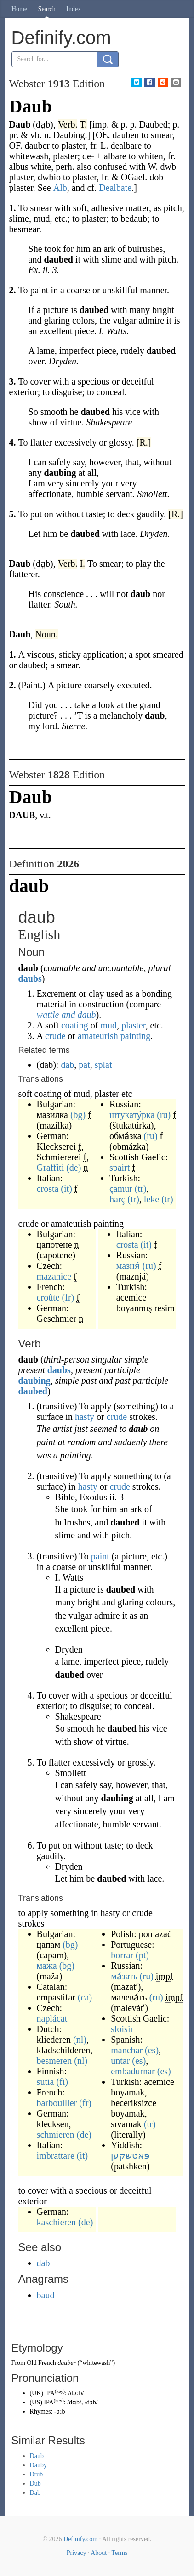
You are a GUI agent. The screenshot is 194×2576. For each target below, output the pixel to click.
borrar (122, 1955)
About (99, 2552)
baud (46, 2295)
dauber (66, 2362)
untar (120, 2061)
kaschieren (56, 2222)
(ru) (164, 1115)
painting (135, 1036)
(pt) (142, 1955)
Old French (41, 2362)
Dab (35, 2492)
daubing (34, 1380)
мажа (47, 1966)
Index (73, 9)
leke (151, 1199)
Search (47, 9)
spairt (119, 1167)
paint (100, 1556)
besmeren (54, 2061)
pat (84, 1065)
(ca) (85, 1997)
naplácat (52, 2018)
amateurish (98, 1036)
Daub (37, 2456)
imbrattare (55, 2156)
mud (108, 1025)
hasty (84, 1417)
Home (19, 9)
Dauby (38, 2465)
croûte (48, 1297)
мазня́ (128, 1266)
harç (117, 1199)
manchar (127, 2050)
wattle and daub (66, 1015)
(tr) (141, 1189)
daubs (30, 978)
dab (67, 1065)
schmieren (55, 2134)
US (36, 2402)
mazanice (54, 1276)
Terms (119, 2552)
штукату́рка (131, 1115)
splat (103, 1065)
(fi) (62, 2082)
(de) (73, 1167)
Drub (36, 2474)
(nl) (79, 2039)
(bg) (78, 1115)
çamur (120, 1189)
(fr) (68, 1297)
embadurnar (133, 2071)
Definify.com (80, 2539)
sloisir (122, 2029)
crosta (48, 1189)
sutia (45, 2082)
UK (36, 2393)
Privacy (76, 2552)
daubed (32, 1391)
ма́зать (124, 1976)
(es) (152, 2050)
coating (74, 1025)
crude (55, 1036)
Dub (35, 2483)
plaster (133, 1025)
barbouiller (57, 2103)
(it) (66, 1189)
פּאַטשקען (130, 2156)
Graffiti (50, 1167)
